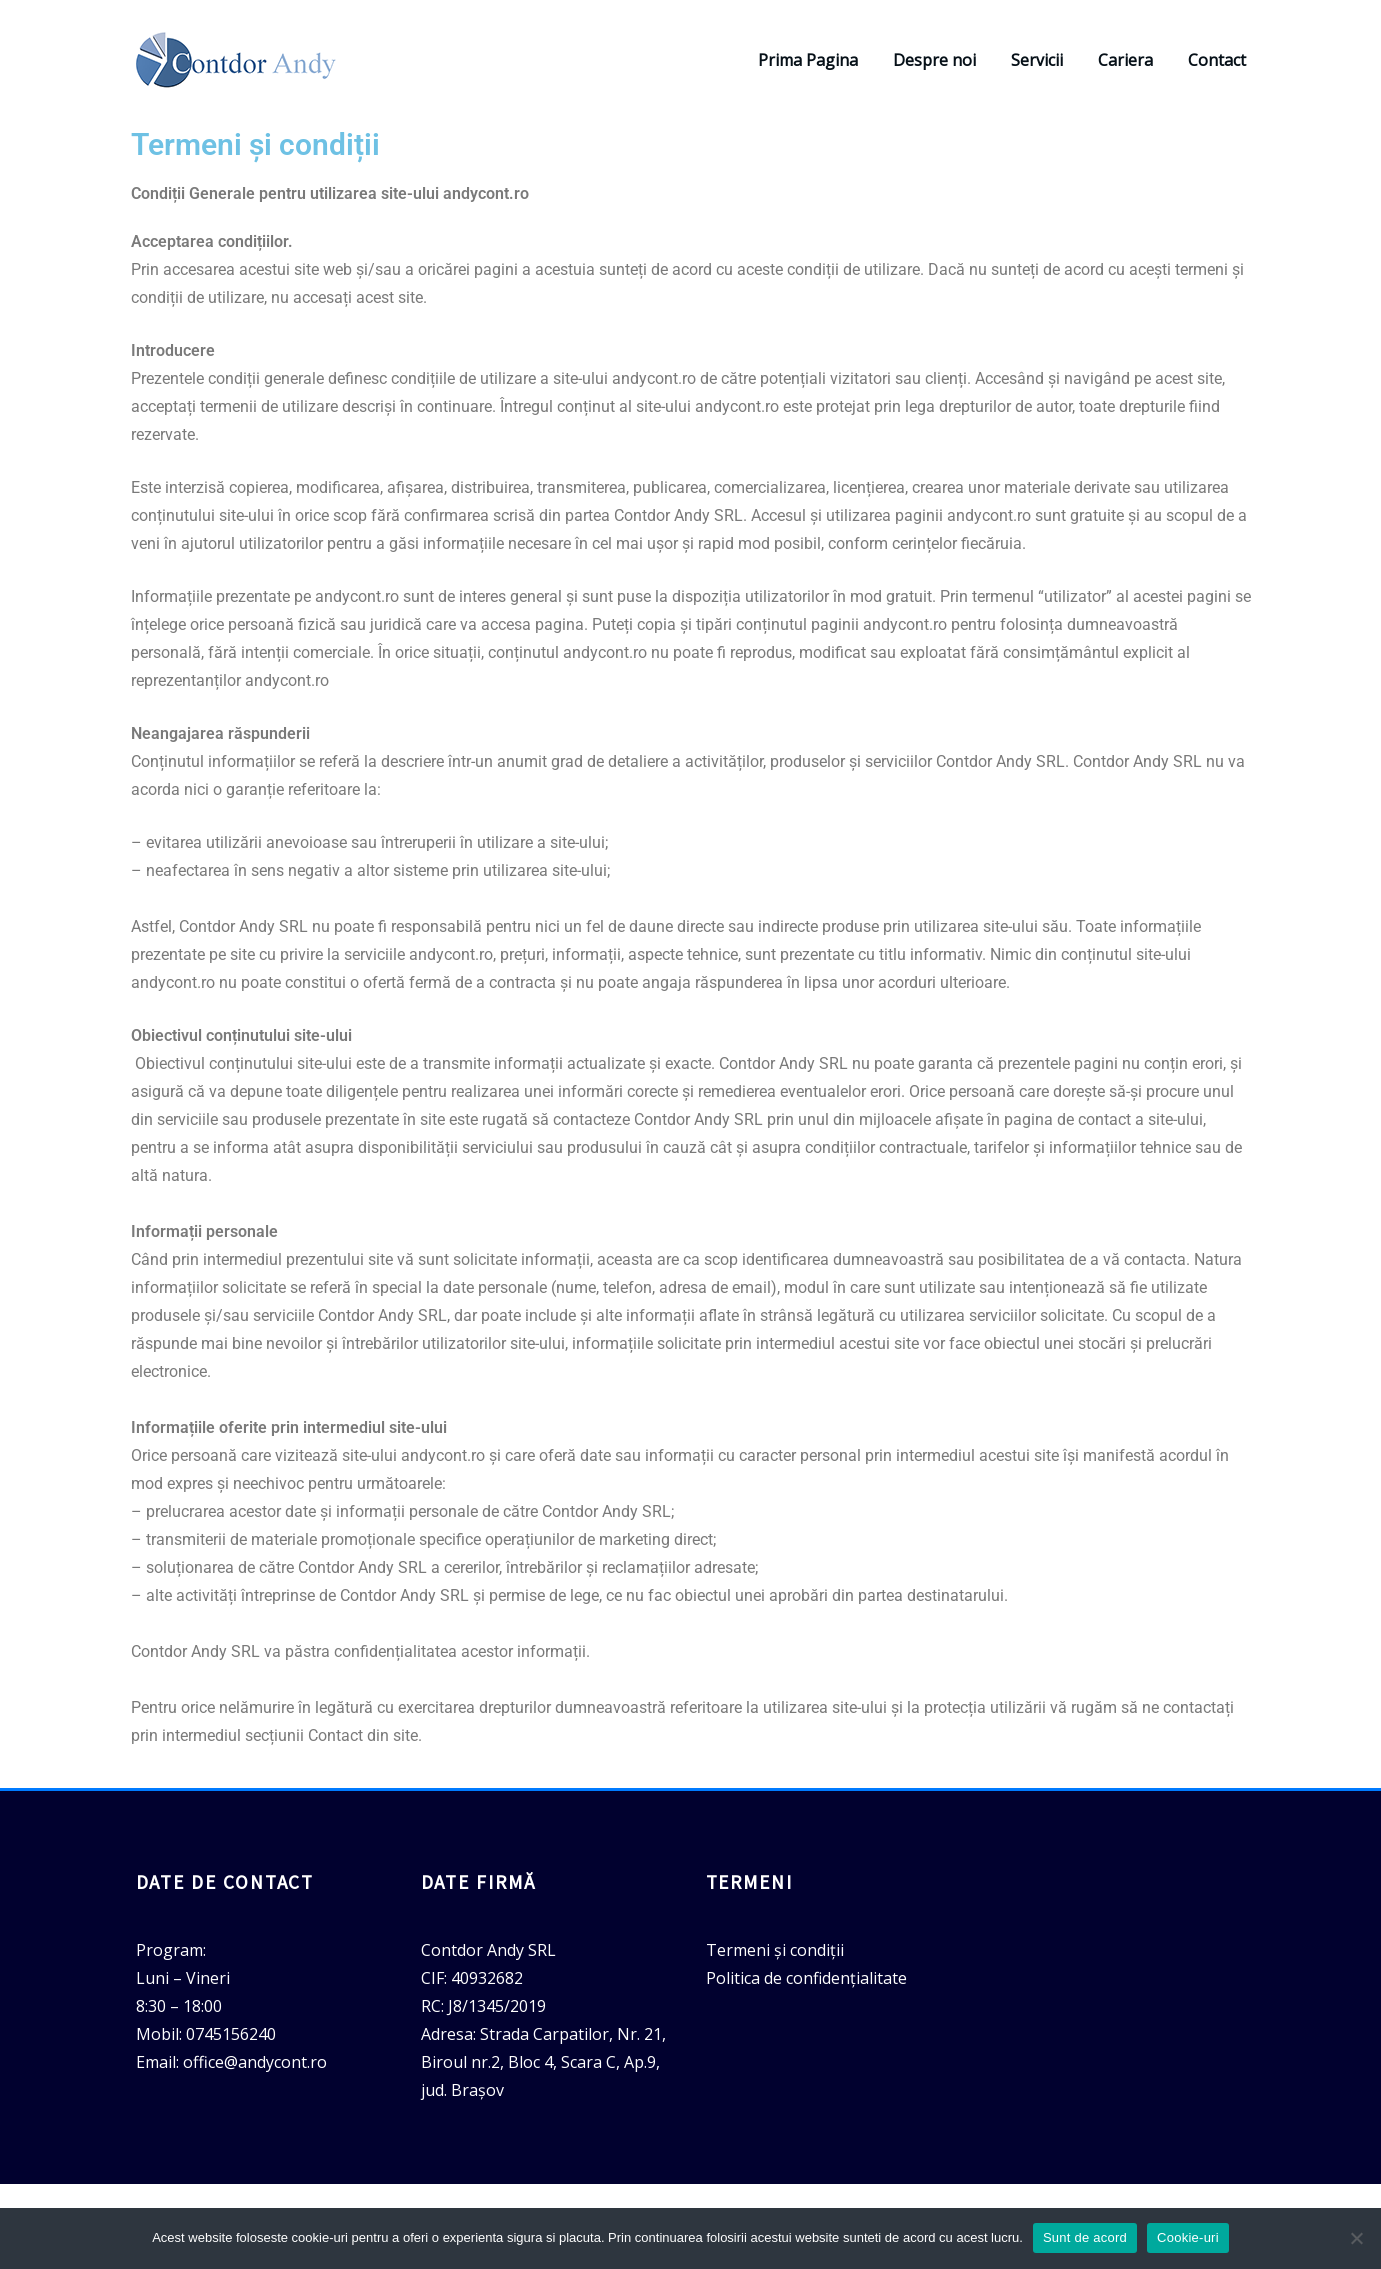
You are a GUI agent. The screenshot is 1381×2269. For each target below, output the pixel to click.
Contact (1217, 60)
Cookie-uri (1188, 2237)
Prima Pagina (808, 60)
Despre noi (934, 60)
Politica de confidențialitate (806, 1978)
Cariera (1125, 60)
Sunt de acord (1085, 2237)
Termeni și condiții (775, 1950)
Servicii (1037, 60)
